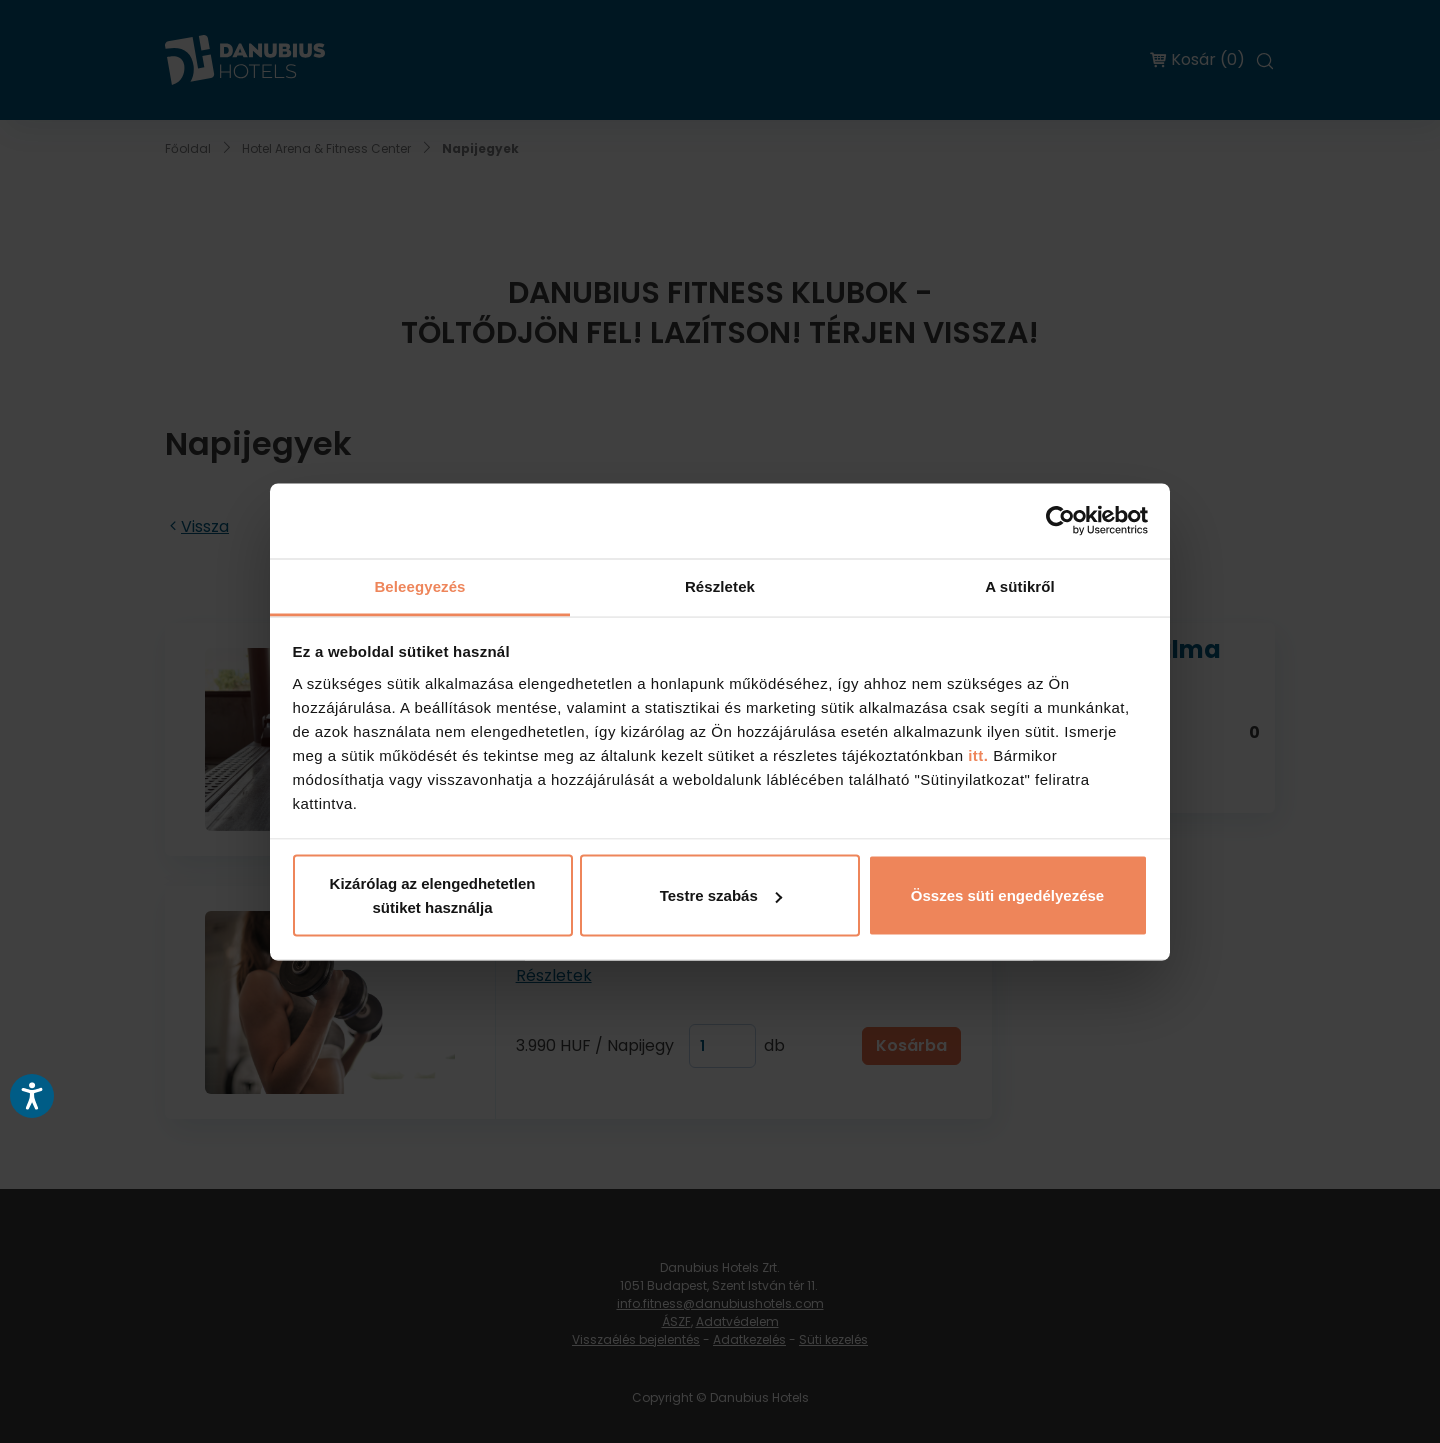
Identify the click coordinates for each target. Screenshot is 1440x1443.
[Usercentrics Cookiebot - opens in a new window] (1060, 521)
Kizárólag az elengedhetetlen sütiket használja (433, 895)
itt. (976, 754)
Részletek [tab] (720, 585)
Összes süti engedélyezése (1007, 895)
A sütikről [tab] (1020, 585)
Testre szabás (721, 895)
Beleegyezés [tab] (419, 585)
